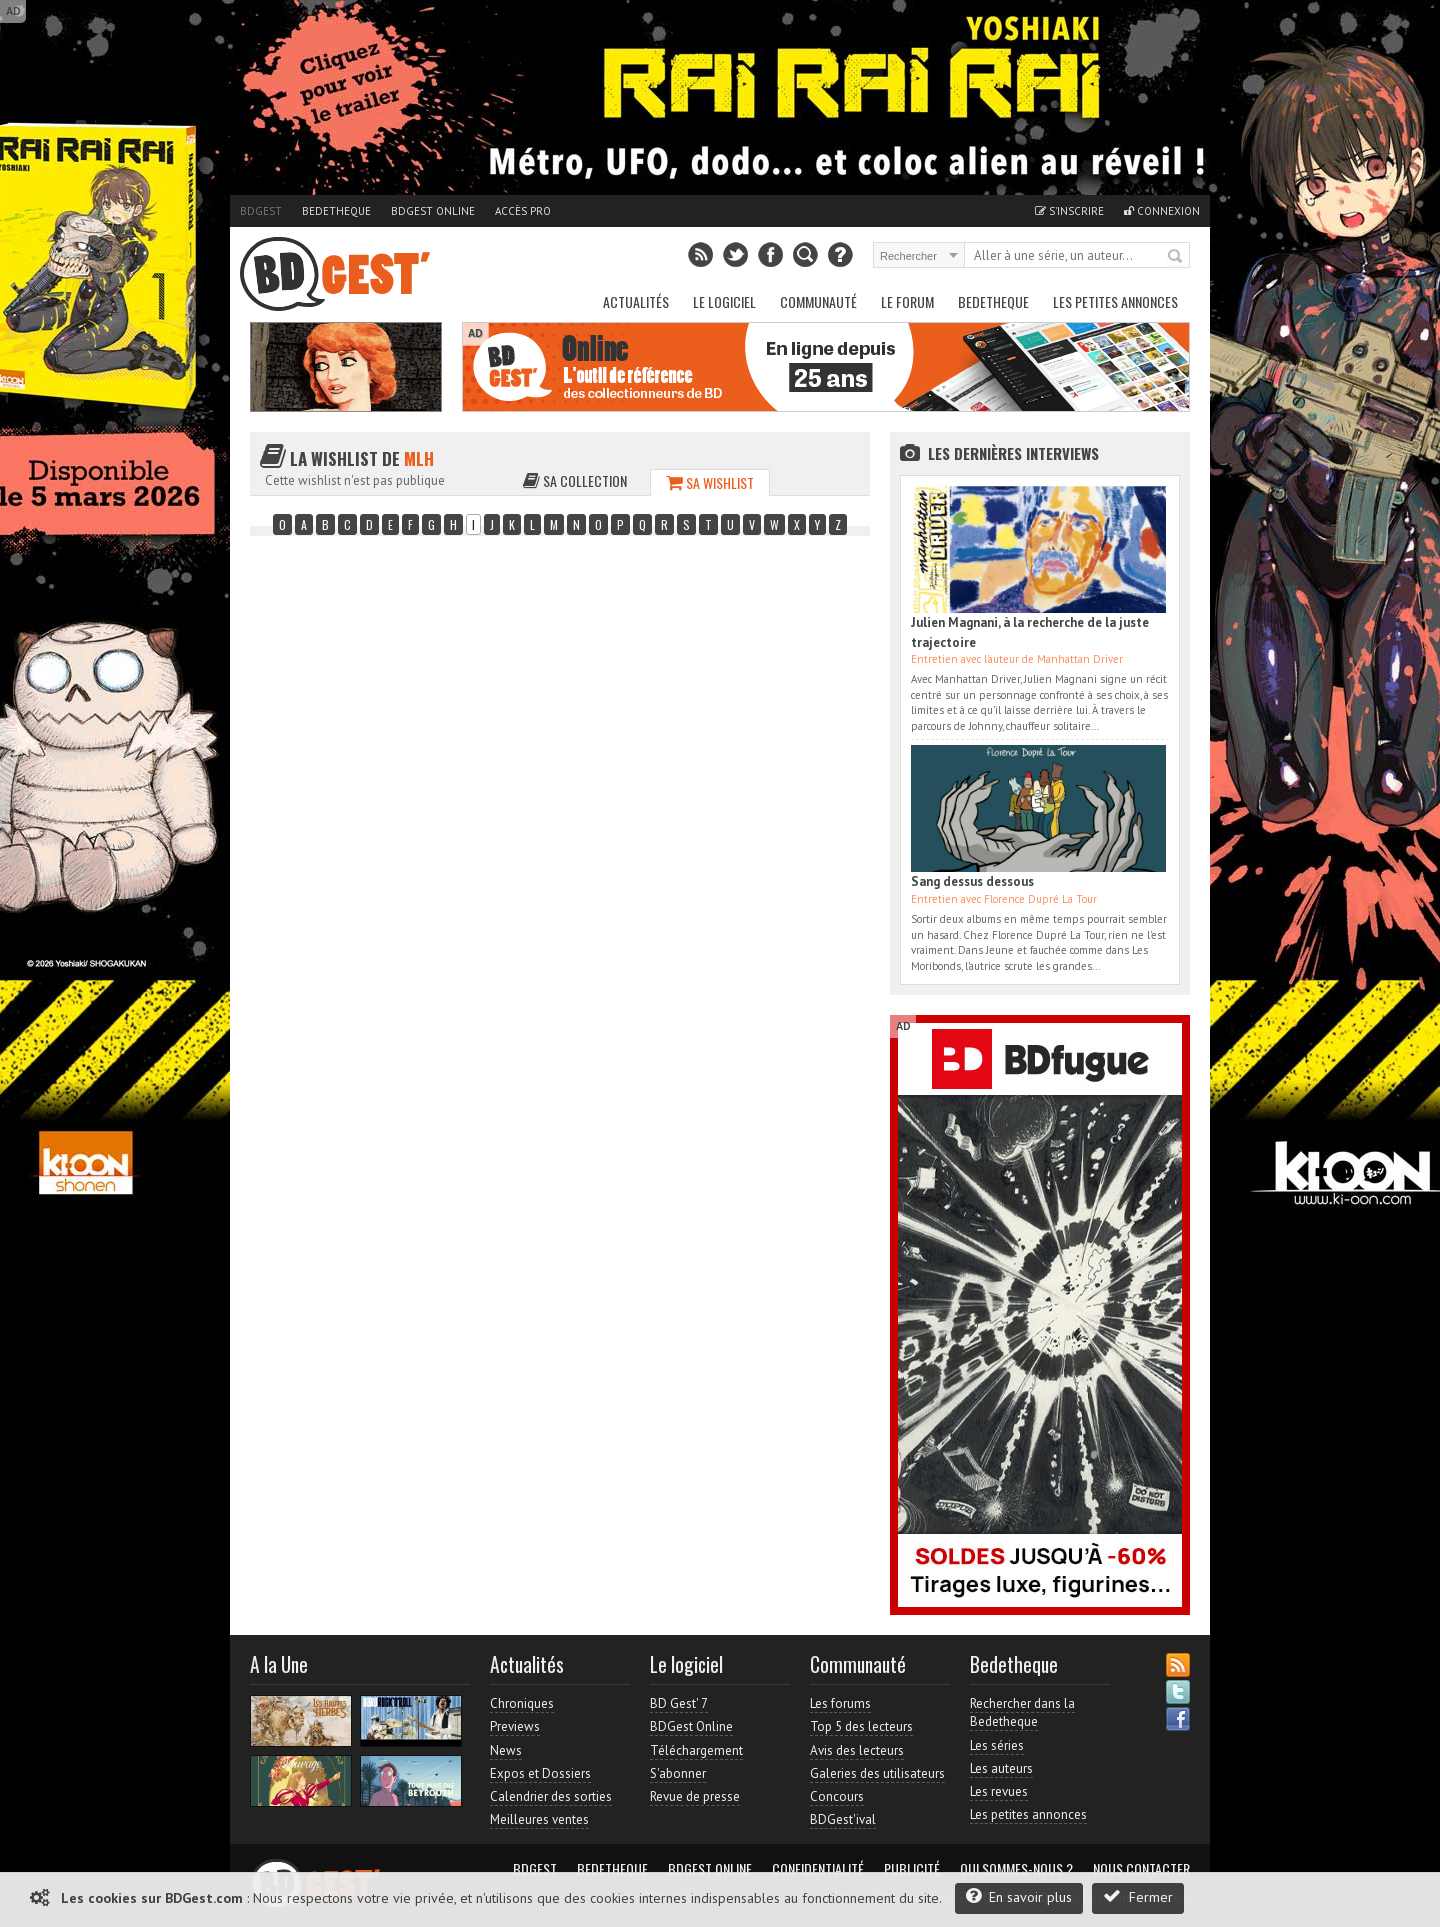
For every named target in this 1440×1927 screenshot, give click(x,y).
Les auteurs (1001, 1768)
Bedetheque (336, 211)
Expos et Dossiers (540, 1773)
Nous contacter (1141, 1869)
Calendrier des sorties (551, 1796)
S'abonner (678, 1773)
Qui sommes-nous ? (1016, 1869)
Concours (837, 1796)
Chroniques (522, 1703)
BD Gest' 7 (679, 1703)
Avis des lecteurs (857, 1750)
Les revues (999, 1791)
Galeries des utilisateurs (877, 1773)
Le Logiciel (724, 301)
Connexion (1162, 211)
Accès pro (523, 211)
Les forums (840, 1703)
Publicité (912, 1869)
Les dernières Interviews (1013, 453)
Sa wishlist (710, 482)
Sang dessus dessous (972, 881)
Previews (515, 1726)
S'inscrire (1069, 211)
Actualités (636, 301)
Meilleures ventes (539, 1819)
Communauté (818, 301)
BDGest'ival (843, 1819)
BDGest (261, 211)
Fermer (1138, 1896)
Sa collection (575, 480)
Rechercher (1176, 257)
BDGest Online (433, 211)
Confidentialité (818, 1869)
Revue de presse (695, 1796)
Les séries (997, 1745)
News (506, 1750)
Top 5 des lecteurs (861, 1726)
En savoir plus (1019, 1896)
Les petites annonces (1115, 301)
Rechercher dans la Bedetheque (1022, 1712)
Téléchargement (696, 1750)
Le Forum (907, 301)
